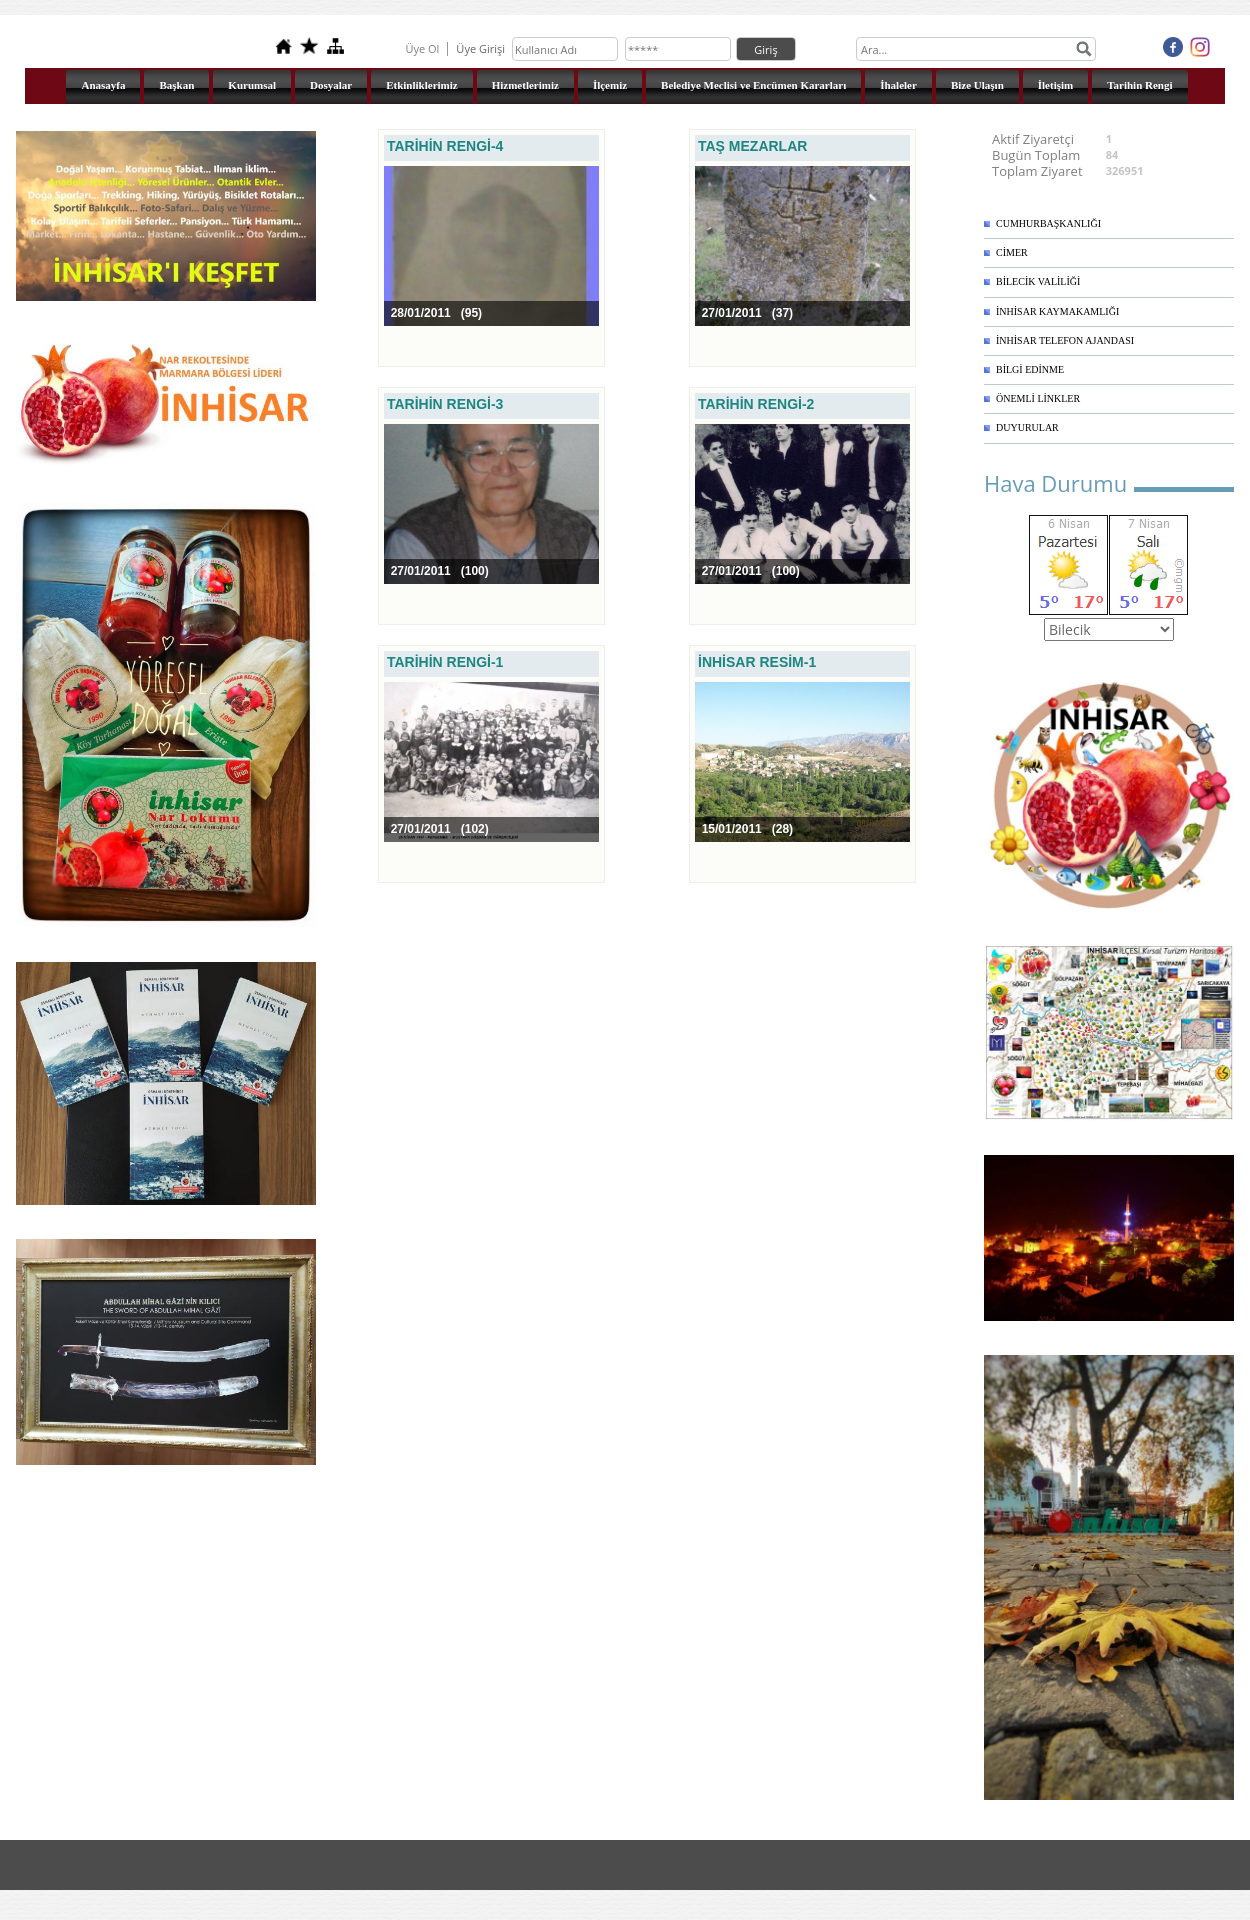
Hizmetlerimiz (525, 85)
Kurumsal (252, 85)
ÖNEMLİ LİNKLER (1038, 398)
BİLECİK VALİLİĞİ (1038, 281)
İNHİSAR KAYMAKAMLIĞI (1057, 311)
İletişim (1055, 85)
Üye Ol (422, 48)
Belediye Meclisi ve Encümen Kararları (753, 85)
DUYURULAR (1027, 427)
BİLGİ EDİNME (1030, 369)
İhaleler (898, 85)
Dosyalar (331, 85)
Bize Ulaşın (977, 85)
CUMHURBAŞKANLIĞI (1048, 223)
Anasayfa (103, 85)
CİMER (1012, 252)
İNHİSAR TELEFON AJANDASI (1065, 340)
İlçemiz (610, 85)
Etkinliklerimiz (422, 85)
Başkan (176, 85)
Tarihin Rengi (1139, 85)
